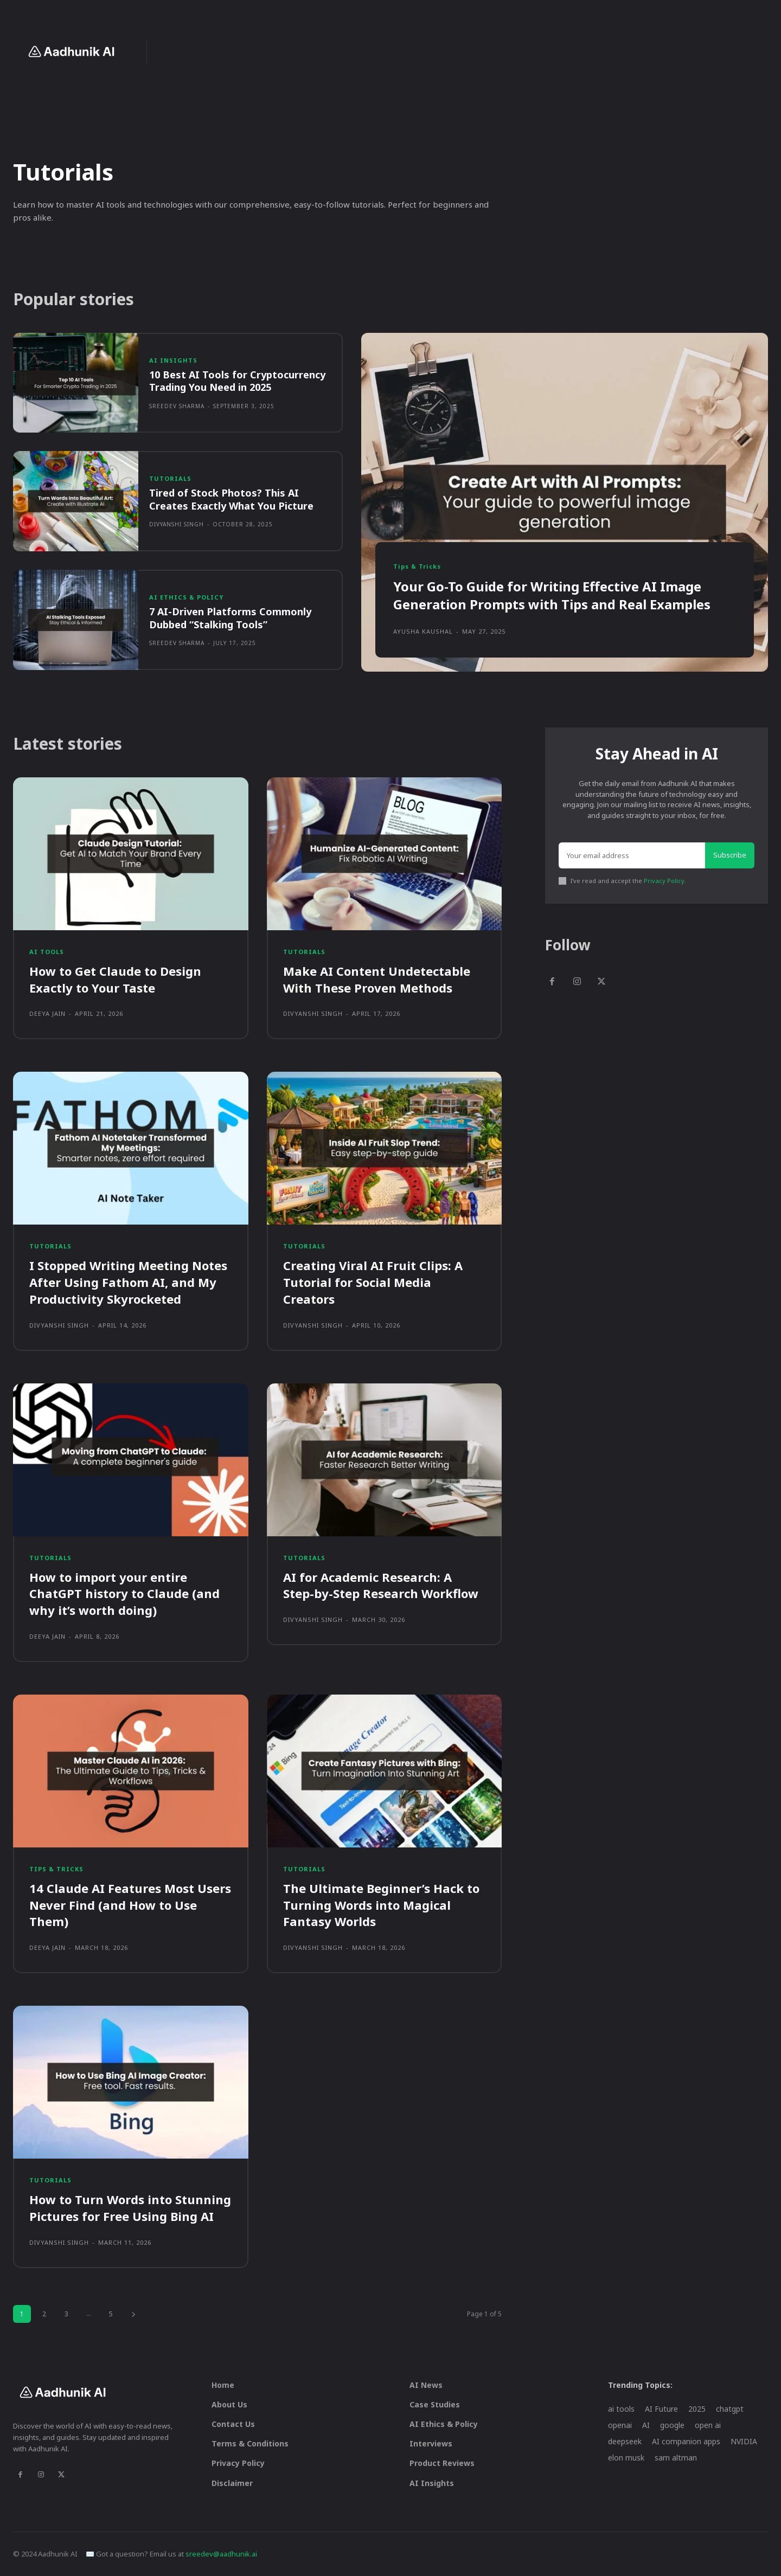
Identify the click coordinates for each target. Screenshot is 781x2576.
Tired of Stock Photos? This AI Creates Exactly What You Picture (231, 499)
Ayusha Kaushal (423, 631)
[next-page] (133, 2314)
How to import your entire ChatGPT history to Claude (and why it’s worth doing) (124, 1594)
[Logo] (70, 51)
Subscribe (729, 855)
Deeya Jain (47, 1013)
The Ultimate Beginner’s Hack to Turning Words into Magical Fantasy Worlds (381, 1905)
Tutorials (170, 478)
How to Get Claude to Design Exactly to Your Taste (115, 979)
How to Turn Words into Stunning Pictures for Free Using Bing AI (130, 2207)
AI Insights (173, 360)
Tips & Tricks (417, 566)
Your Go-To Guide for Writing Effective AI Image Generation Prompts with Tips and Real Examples (551, 595)
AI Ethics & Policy (186, 597)
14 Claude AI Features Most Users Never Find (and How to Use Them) (130, 1905)
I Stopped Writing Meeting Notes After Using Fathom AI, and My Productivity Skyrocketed (128, 1282)
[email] (632, 855)
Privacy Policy (664, 881)
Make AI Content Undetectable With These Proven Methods (376, 979)
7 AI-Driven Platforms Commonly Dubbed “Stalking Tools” (230, 617)
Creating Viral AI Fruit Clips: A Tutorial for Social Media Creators (373, 1282)
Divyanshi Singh (176, 524)
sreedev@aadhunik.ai (221, 2554)
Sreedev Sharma (176, 406)
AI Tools (46, 952)
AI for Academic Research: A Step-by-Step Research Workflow (380, 1585)
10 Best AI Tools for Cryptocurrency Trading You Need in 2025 (237, 381)
